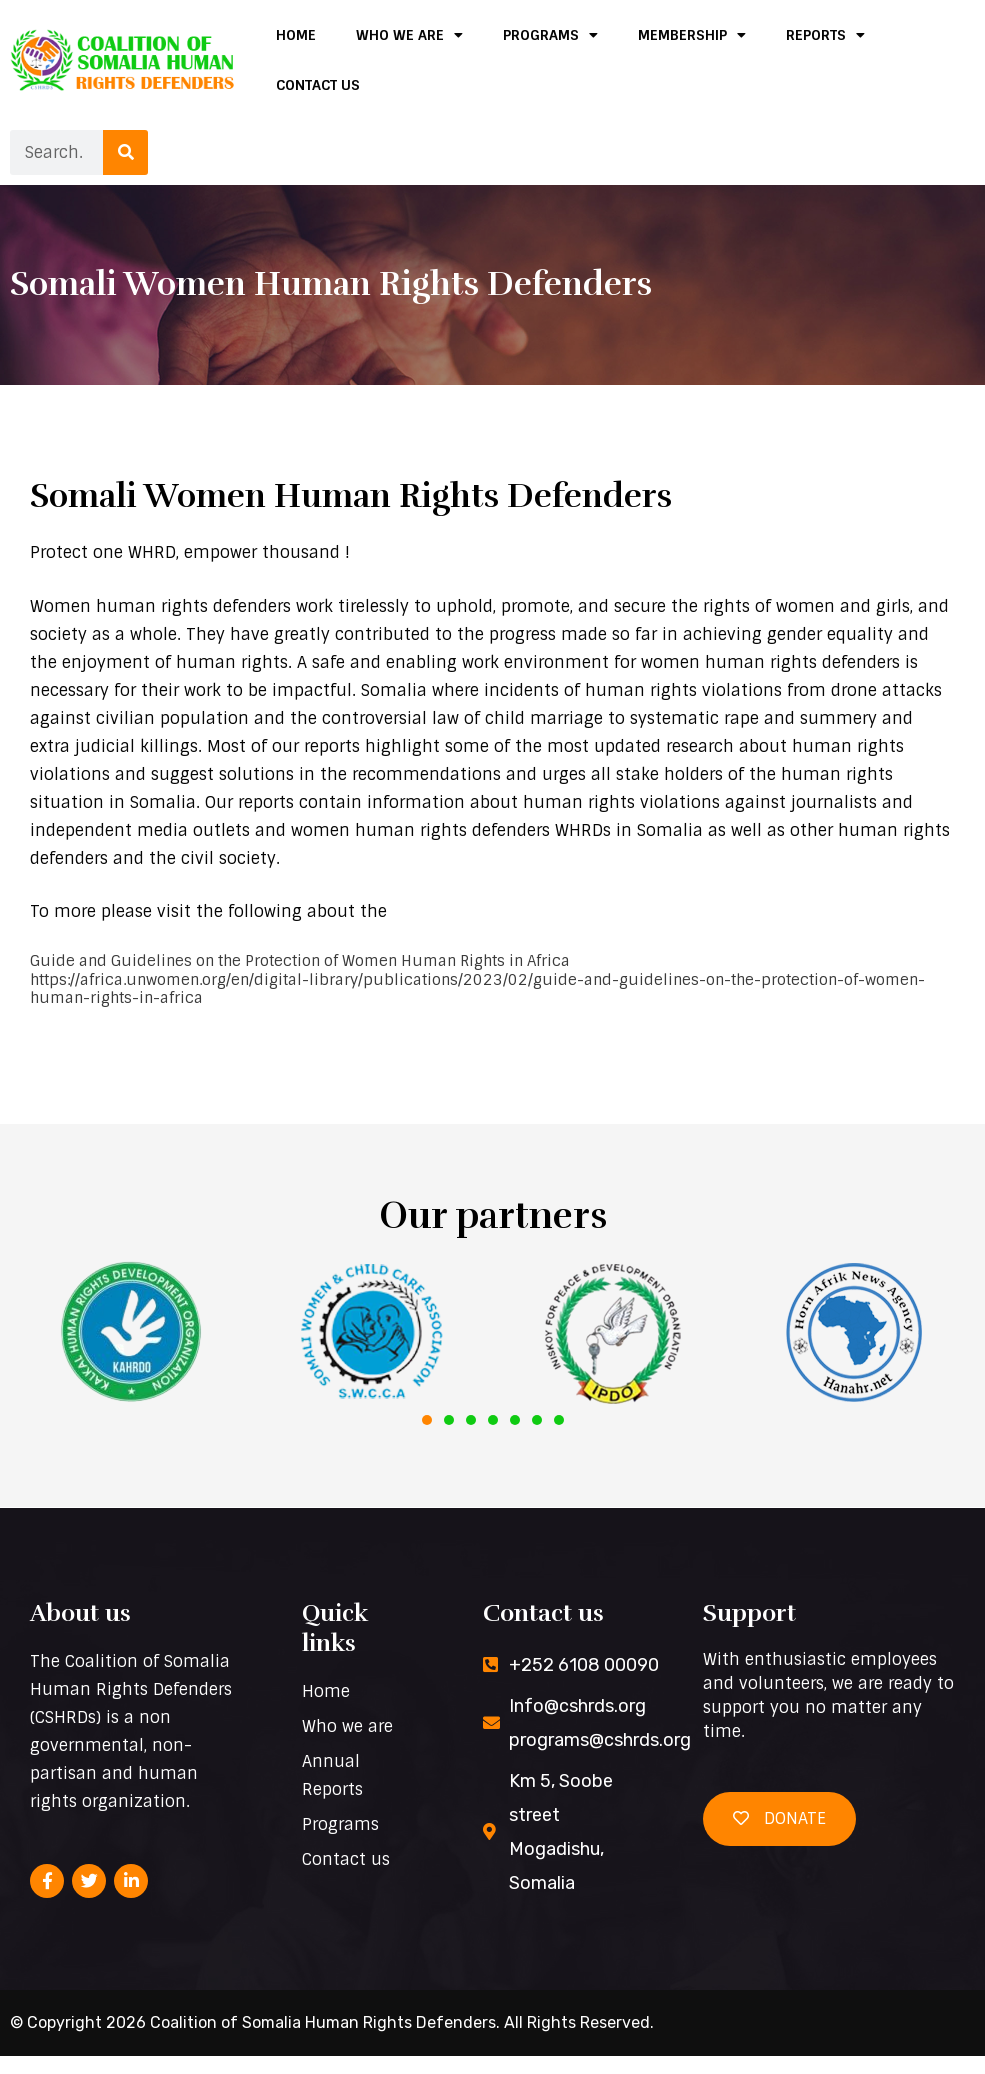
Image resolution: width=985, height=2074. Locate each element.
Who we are (409, 35)
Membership (692, 35)
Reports (825, 35)
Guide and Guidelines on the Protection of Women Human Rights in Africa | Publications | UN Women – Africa (489, 1007)
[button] (427, 1438)
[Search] (125, 152)
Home (296, 35)
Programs (550, 35)
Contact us (318, 85)
